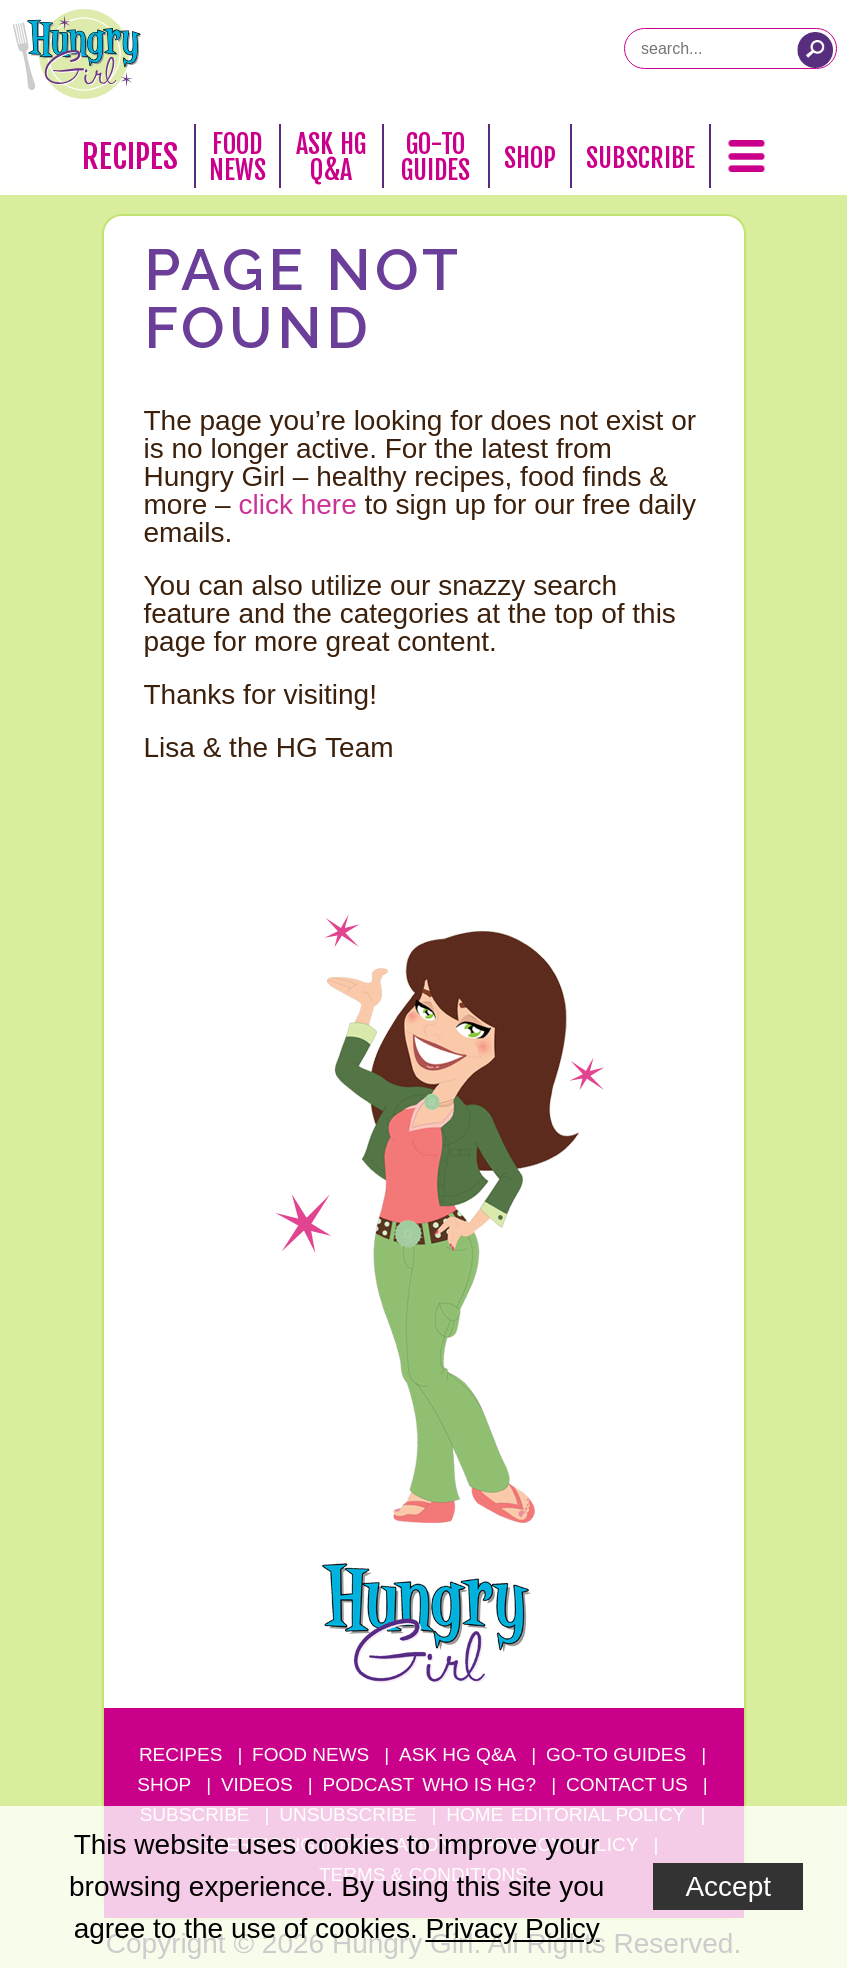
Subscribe (640, 158)
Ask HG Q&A (331, 157)
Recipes (130, 157)
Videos (257, 1784)
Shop (530, 158)
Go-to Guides (616, 1754)
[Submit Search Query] (815, 50)
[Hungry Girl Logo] (77, 54)
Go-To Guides (436, 157)
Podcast (369, 1784)
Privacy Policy (512, 1928)
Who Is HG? (479, 1784)
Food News (238, 157)
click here (297, 504)
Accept (728, 1886)
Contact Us (627, 1784)
